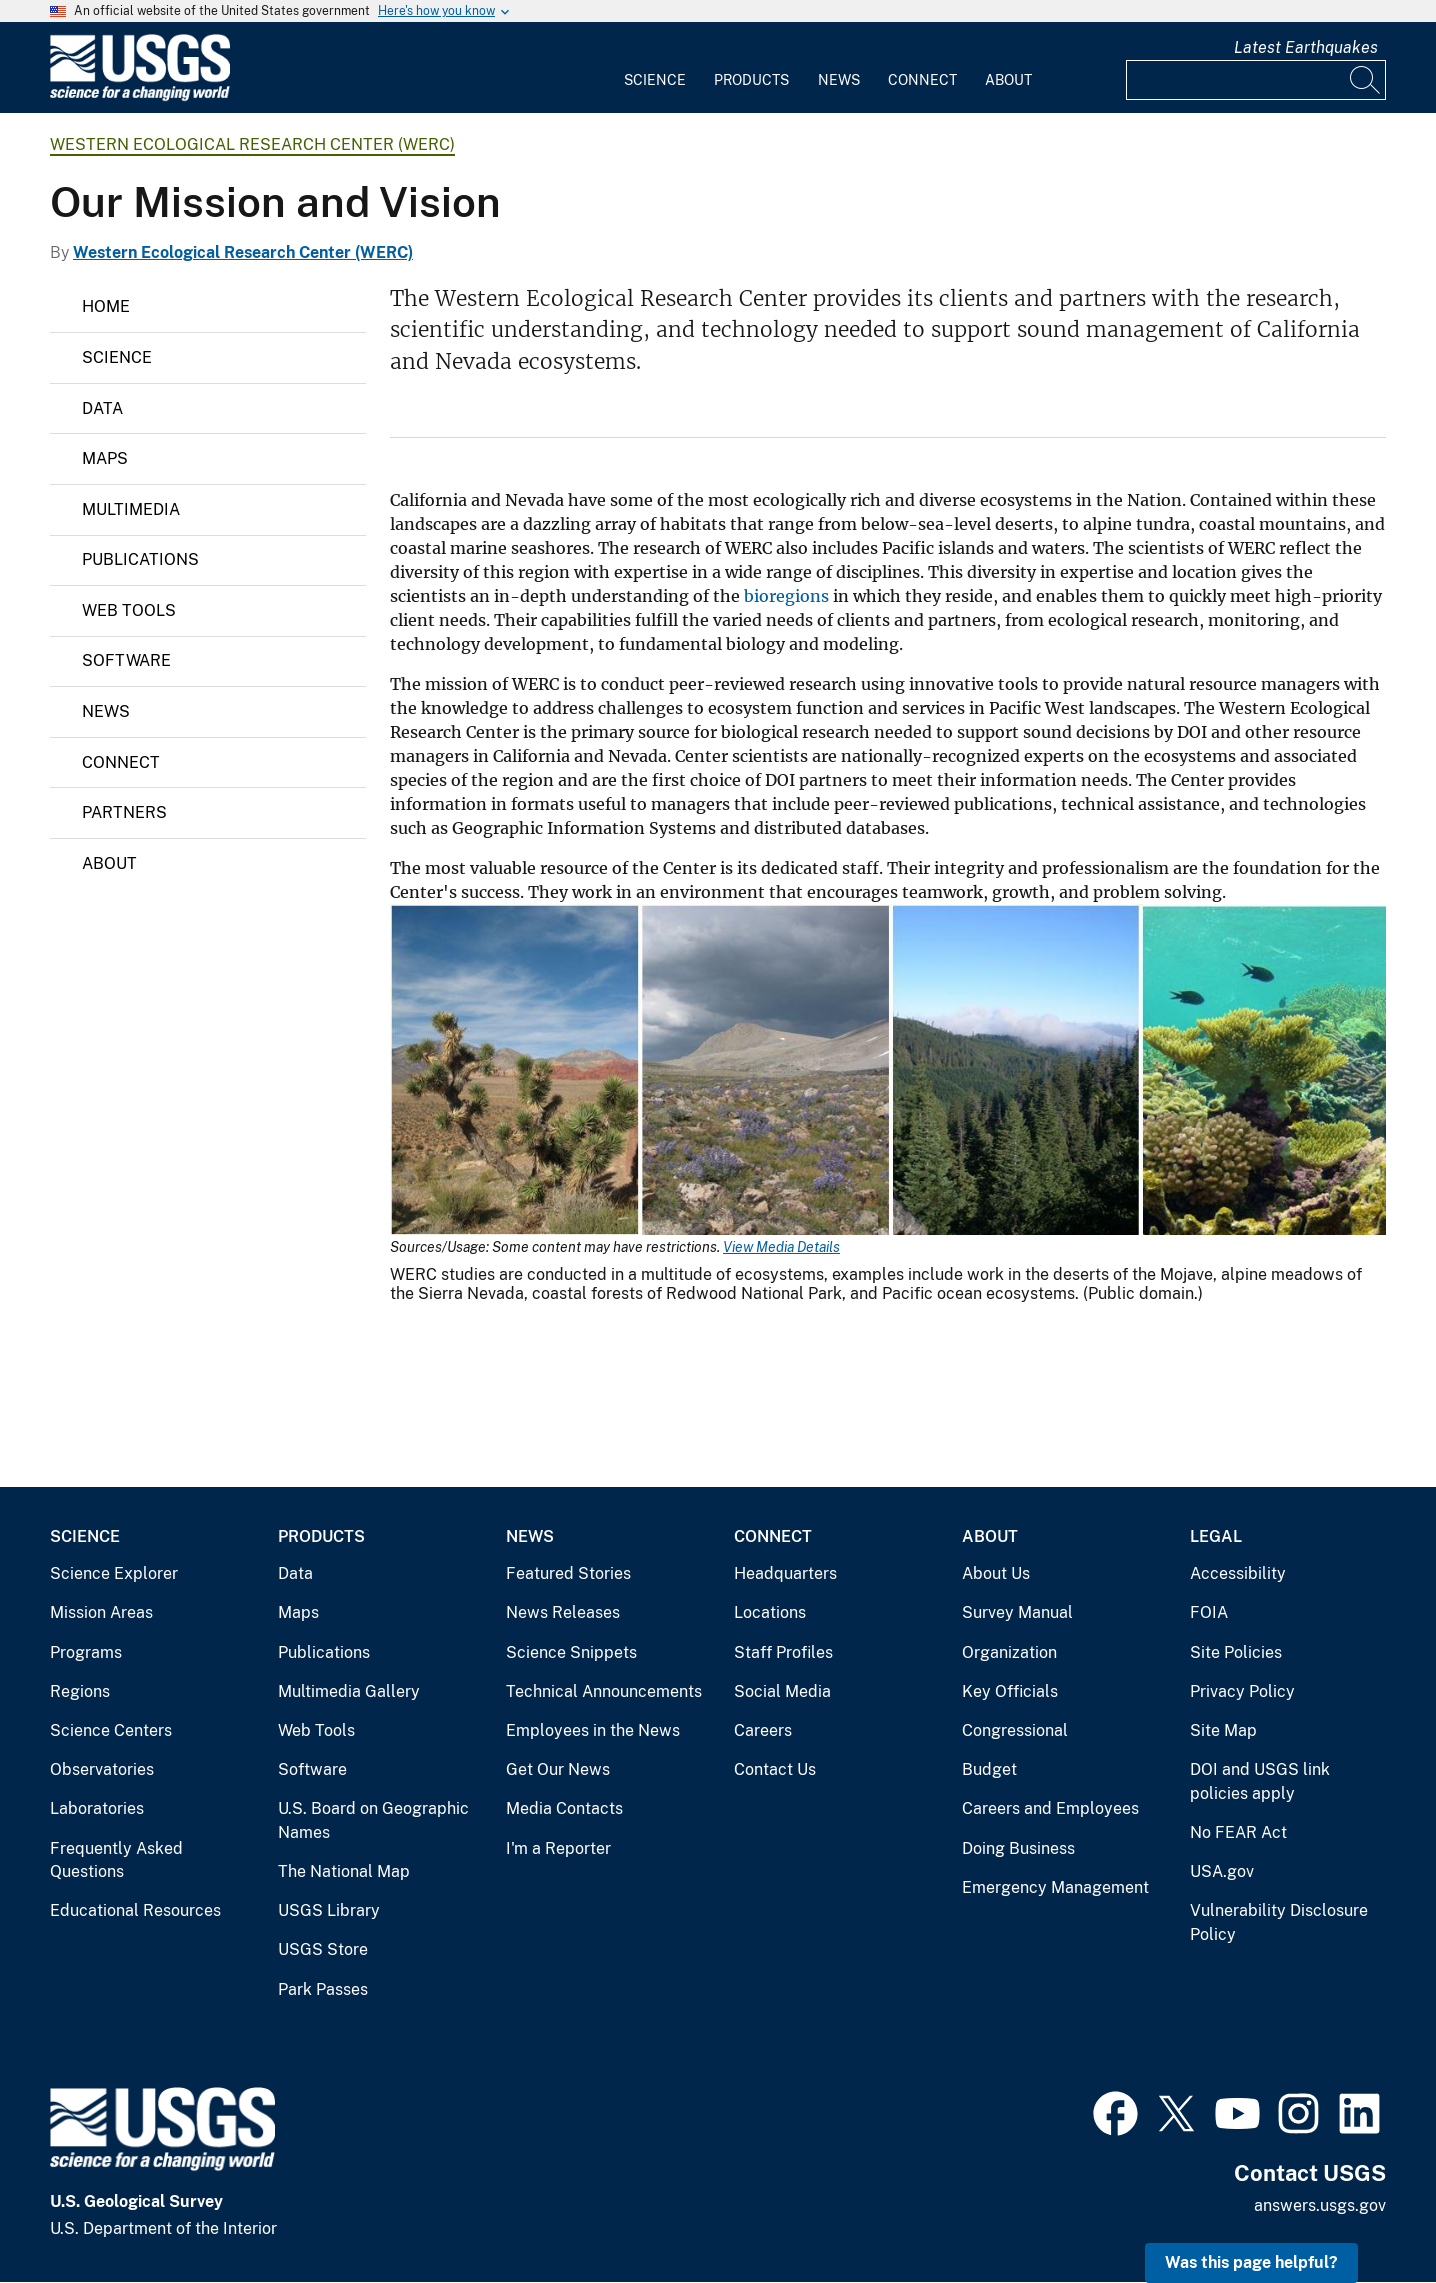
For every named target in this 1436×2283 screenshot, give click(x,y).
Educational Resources (135, 1910)
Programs (86, 1652)
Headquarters (785, 1573)
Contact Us (775, 1769)
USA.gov (1222, 1871)
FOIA (1209, 1612)
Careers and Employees (1050, 1808)
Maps (105, 458)
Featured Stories (568, 1573)
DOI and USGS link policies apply (1260, 1781)
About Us (996, 1573)
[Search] (1366, 80)
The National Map (344, 1871)
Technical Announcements (604, 1691)
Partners (124, 812)
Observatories (102, 1769)
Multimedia (131, 509)
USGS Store (323, 1949)
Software (126, 660)
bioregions (786, 596)
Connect (922, 80)
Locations (770, 1612)
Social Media (782, 1691)
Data (102, 408)
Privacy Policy (1242, 1691)
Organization (1009, 1652)
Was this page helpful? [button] (1251, 2262)
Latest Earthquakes (1306, 47)
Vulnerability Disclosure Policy (1279, 1922)
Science (655, 80)
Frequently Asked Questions (116, 1860)
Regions (80, 1691)
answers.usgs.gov (1320, 2205)
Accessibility (1238, 1573)
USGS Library (329, 1910)
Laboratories (97, 1808)
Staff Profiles (783, 1652)
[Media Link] (888, 1071)
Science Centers (111, 1730)
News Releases (563, 1612)
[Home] (140, 96)
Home (106, 306)
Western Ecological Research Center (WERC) (252, 144)
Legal (1216, 1536)
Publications (140, 559)
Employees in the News (593, 1730)
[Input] (1256, 80)
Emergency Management (1055, 1887)
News (839, 80)
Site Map (1223, 1730)
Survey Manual (1017, 1612)
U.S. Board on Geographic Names (373, 1820)
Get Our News (558, 1769)
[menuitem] (655, 68)
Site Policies (1236, 1652)
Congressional (1015, 1730)
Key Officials (1010, 1691)
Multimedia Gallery (349, 1691)
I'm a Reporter (558, 1848)
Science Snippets (571, 1652)
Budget (989, 1769)
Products (751, 80)
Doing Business (1018, 1848)
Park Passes (323, 1989)
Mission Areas (101, 1612)
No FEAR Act (1238, 1832)
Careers (763, 1730)
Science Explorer (114, 1573)
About (1008, 80)
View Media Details (781, 1247)
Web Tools (129, 610)
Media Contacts (564, 1808)
